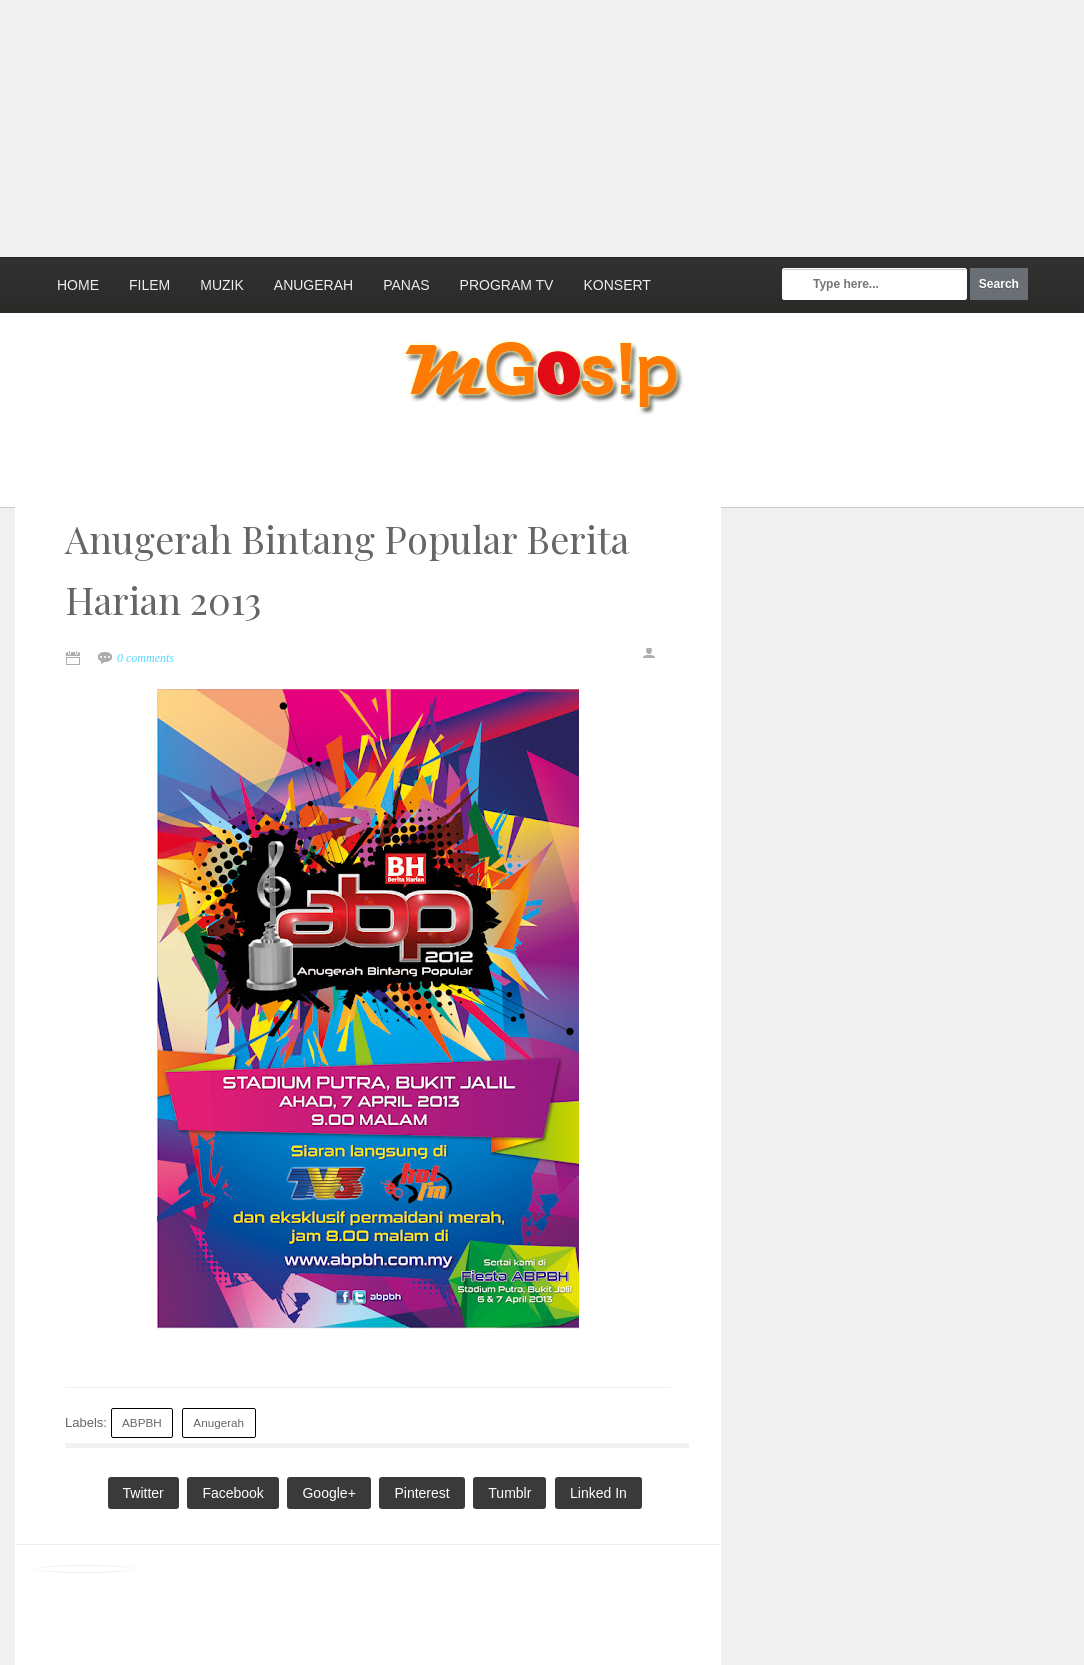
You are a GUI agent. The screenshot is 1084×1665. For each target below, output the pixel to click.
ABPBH (142, 1422)
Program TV (507, 285)
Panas (406, 285)
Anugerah (313, 285)
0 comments (145, 658)
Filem (149, 285)
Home (78, 285)
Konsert (616, 285)
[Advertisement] (485, 125)
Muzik (222, 285)
